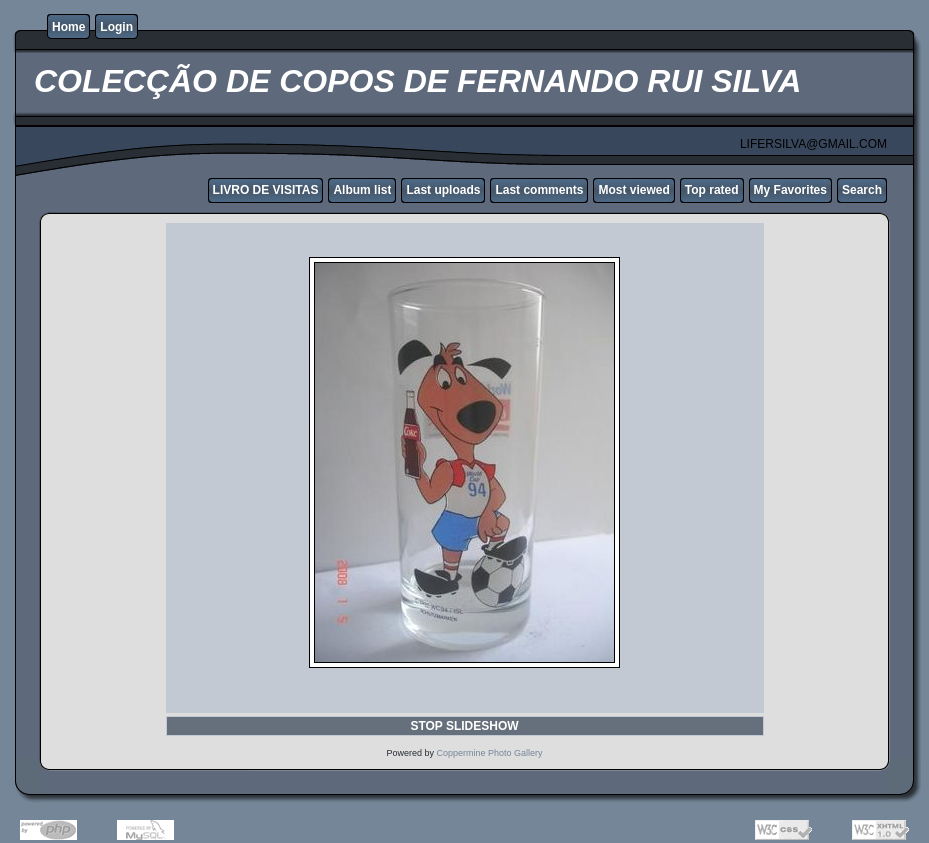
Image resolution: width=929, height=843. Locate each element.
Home (68, 27)
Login (116, 27)
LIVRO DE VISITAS (266, 190)
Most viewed (633, 190)
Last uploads (443, 190)
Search (862, 190)
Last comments (539, 190)
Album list (362, 190)
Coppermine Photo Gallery (489, 753)
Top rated (712, 190)
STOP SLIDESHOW (464, 726)
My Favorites (790, 190)
